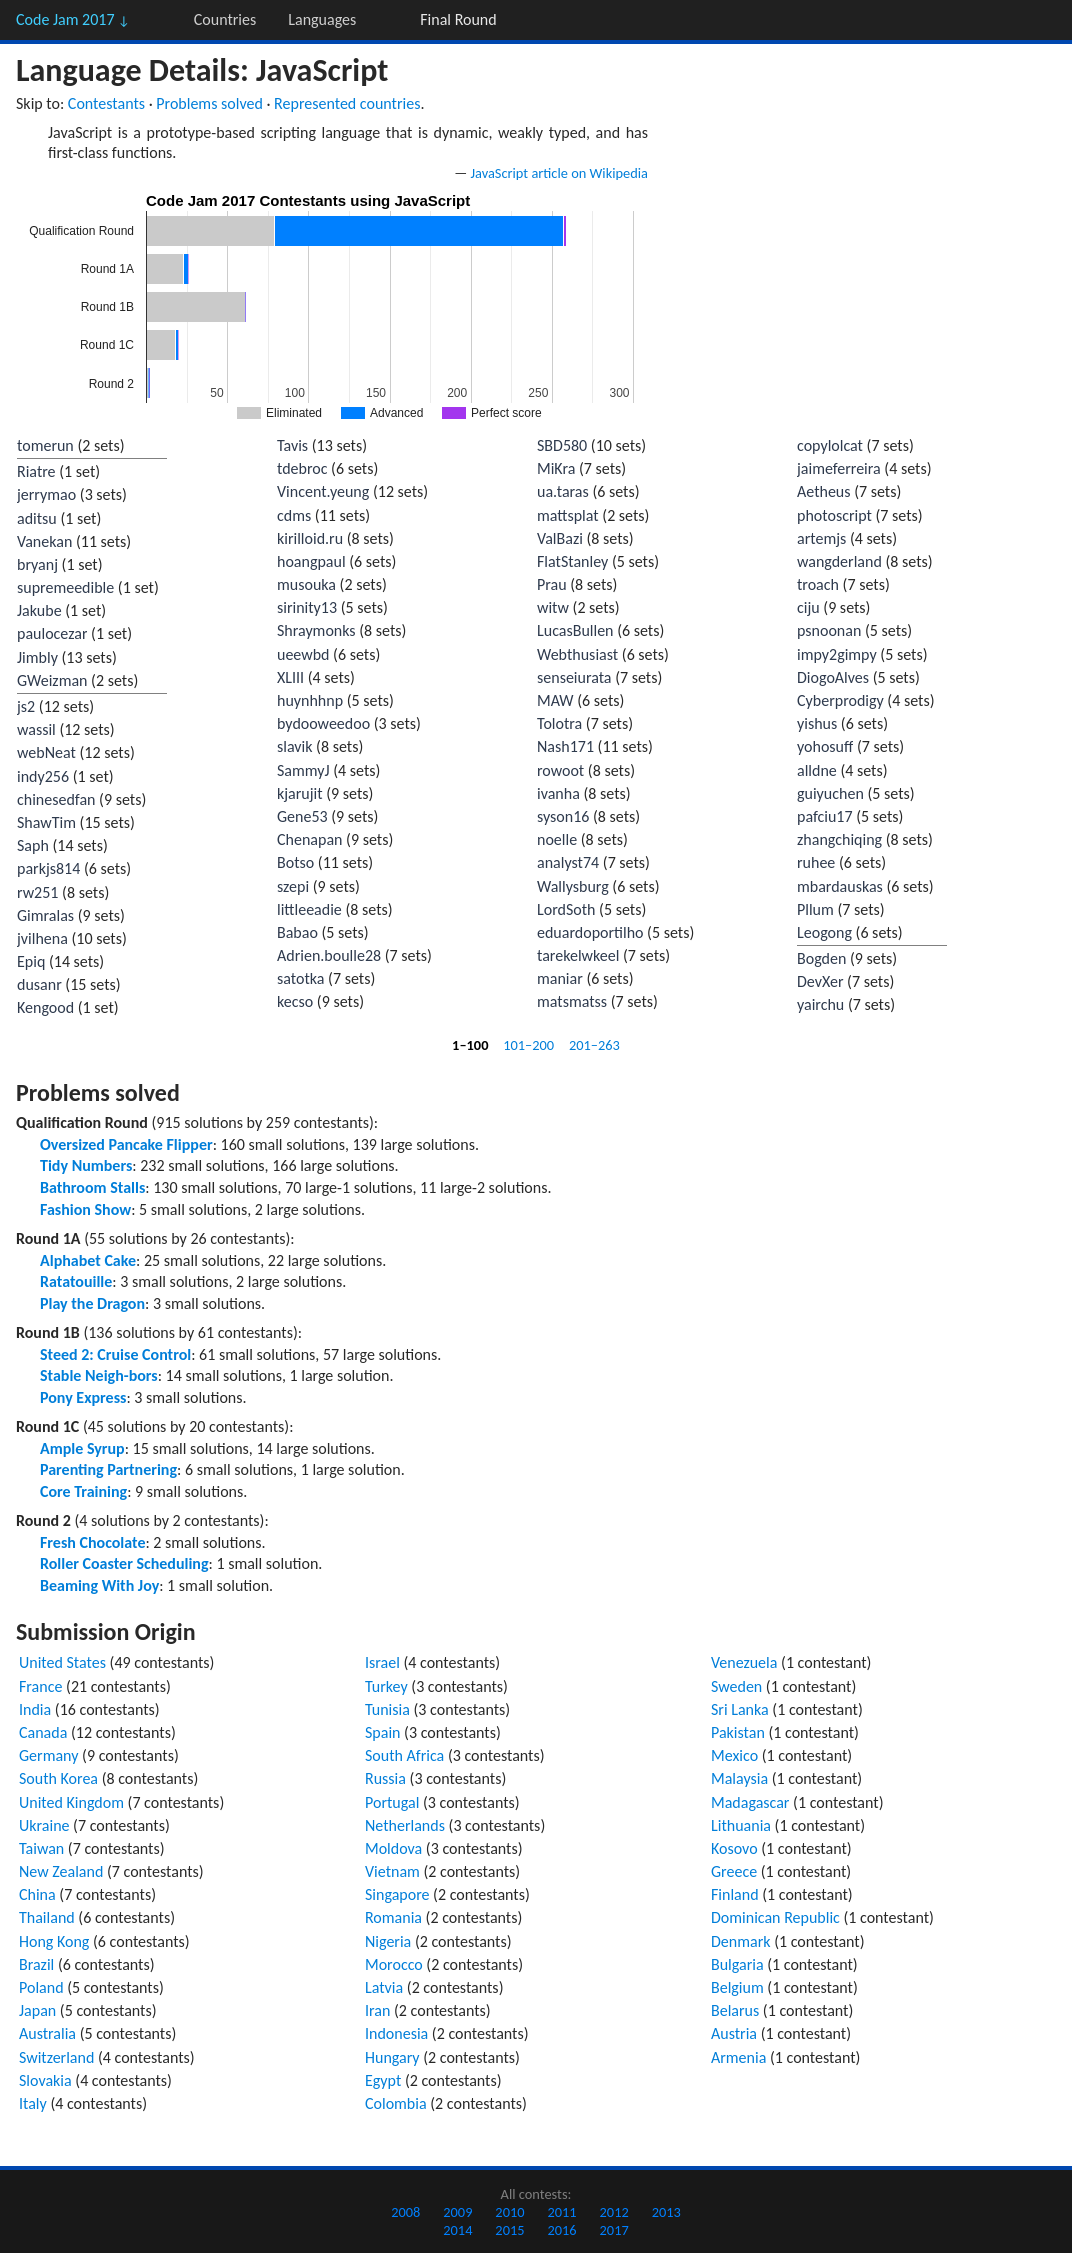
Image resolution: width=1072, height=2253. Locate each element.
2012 (614, 2212)
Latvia (384, 1987)
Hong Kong (54, 1941)
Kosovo (734, 1848)
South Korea (58, 1778)
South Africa (404, 1755)
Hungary (392, 2057)
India (35, 1709)
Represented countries (347, 103)
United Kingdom (71, 1802)
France (40, 1686)
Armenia (738, 2057)
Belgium (737, 1987)
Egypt (383, 2080)
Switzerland (56, 2057)
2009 (457, 2212)
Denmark (741, 1941)
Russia (385, 1778)
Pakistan (738, 1732)
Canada (43, 1732)
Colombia (396, 2103)
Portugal (392, 1802)
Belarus (735, 2010)
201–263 (594, 1045)
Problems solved (209, 103)
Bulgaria (737, 1964)
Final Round (458, 19)
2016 (561, 2230)
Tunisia (387, 1709)
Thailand (47, 1917)
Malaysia (739, 1778)
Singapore (397, 1894)
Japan (37, 2010)
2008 (405, 2212)
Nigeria (388, 1941)
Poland (41, 1987)
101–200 (528, 1045)
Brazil (36, 1964)
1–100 (470, 1045)
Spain (383, 1732)
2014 (457, 2230)
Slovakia (45, 2080)
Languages (322, 19)
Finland (735, 1894)
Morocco (394, 1964)
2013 (666, 2212)
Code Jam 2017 (73, 19)
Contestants (106, 103)
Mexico (734, 1755)
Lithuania (741, 1825)
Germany (48, 1755)
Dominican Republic (775, 1917)
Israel (382, 1662)
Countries (225, 19)
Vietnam (392, 1871)
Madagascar (750, 1802)
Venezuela (744, 1662)
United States (62, 1662)
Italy (33, 2103)
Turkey (386, 1686)
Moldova (393, 1848)
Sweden (736, 1686)
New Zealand (61, 1871)
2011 (561, 2212)
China (37, 1894)
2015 (509, 2230)
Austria (734, 2033)
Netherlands (405, 1825)
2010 (509, 2212)
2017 (614, 2230)
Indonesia (396, 2033)
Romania (393, 1917)
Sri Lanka (740, 1709)
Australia (47, 2033)
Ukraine (44, 1825)
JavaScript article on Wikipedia (559, 173)
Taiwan (41, 1848)
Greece (734, 1871)
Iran (377, 2010)
